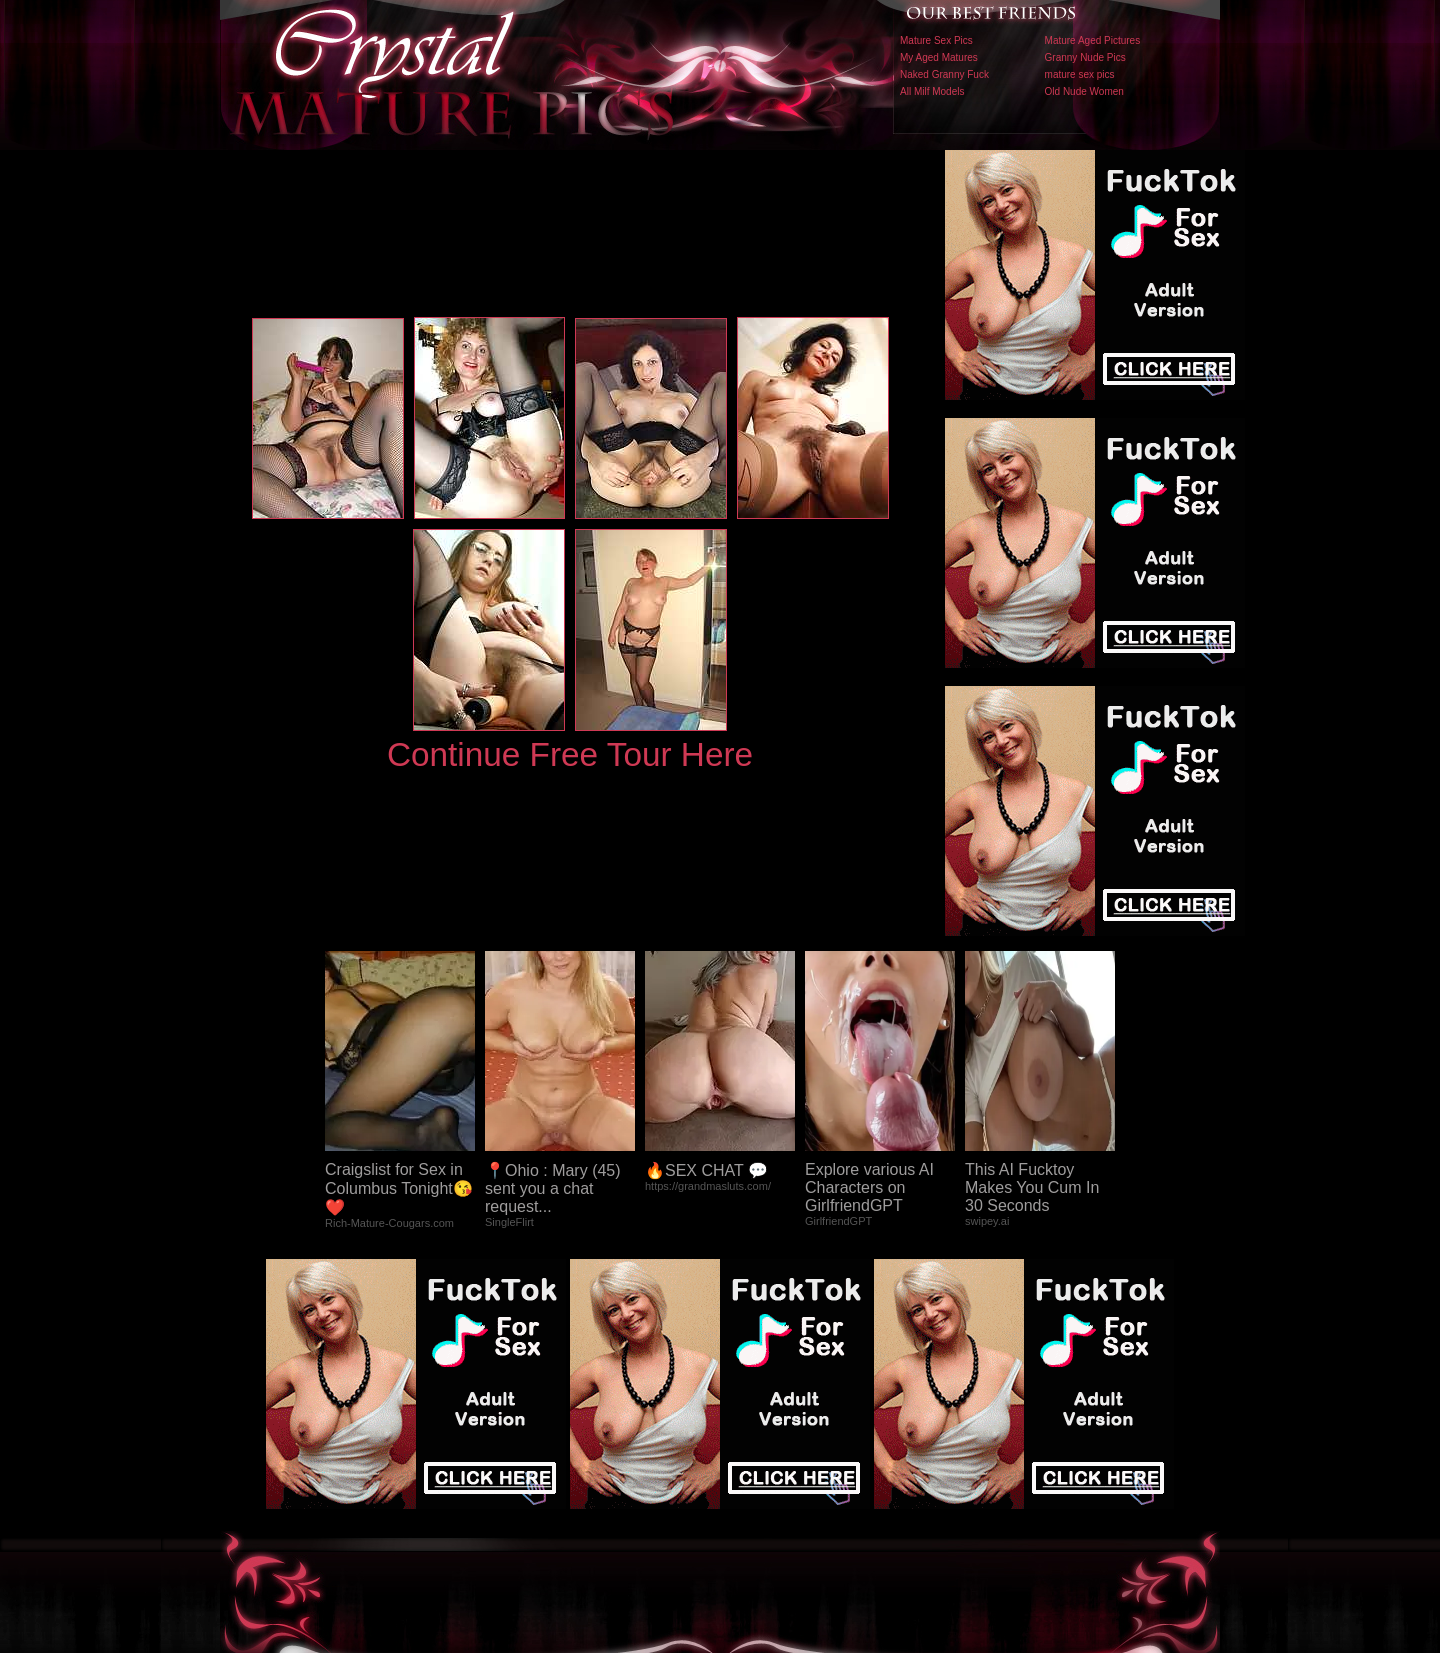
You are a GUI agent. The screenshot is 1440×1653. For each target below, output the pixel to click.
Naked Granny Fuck (944, 74)
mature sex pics (1080, 74)
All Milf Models (932, 91)
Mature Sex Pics (936, 40)
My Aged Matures (939, 57)
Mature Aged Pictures (1093, 40)
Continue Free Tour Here (570, 754)
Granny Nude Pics (1085, 57)
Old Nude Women (1084, 91)
